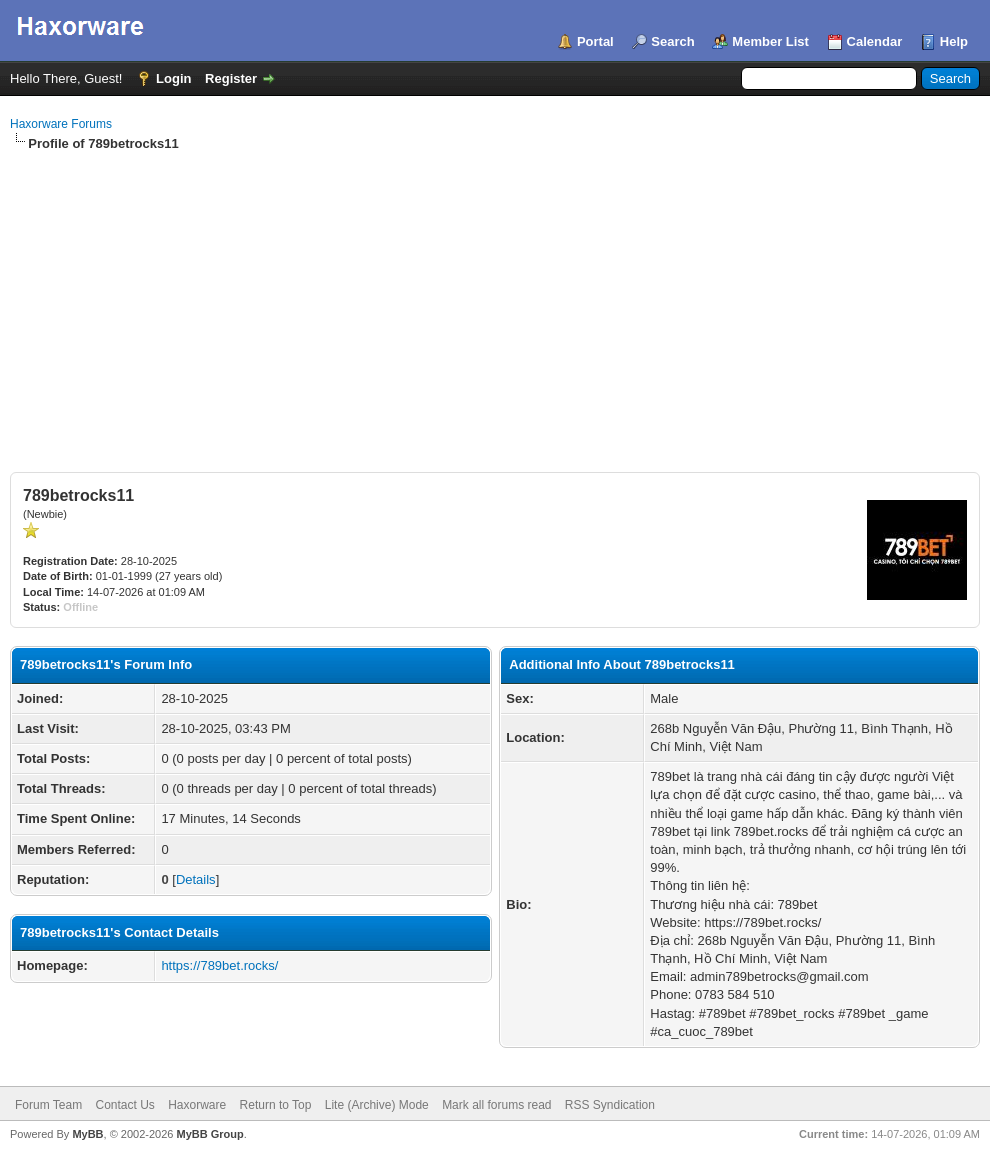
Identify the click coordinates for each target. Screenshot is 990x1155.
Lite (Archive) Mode (377, 1105)
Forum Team (48, 1105)
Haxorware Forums (61, 124)
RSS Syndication (610, 1105)
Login (173, 78)
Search (672, 41)
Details (196, 879)
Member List (770, 41)
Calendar (875, 41)
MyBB (87, 1134)
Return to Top (276, 1105)
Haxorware (197, 1105)
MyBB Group (209, 1134)
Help (954, 41)
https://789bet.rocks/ (219, 965)
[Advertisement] (495, 303)
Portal (595, 41)
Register (231, 78)
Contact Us (124, 1105)
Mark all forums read (496, 1105)
